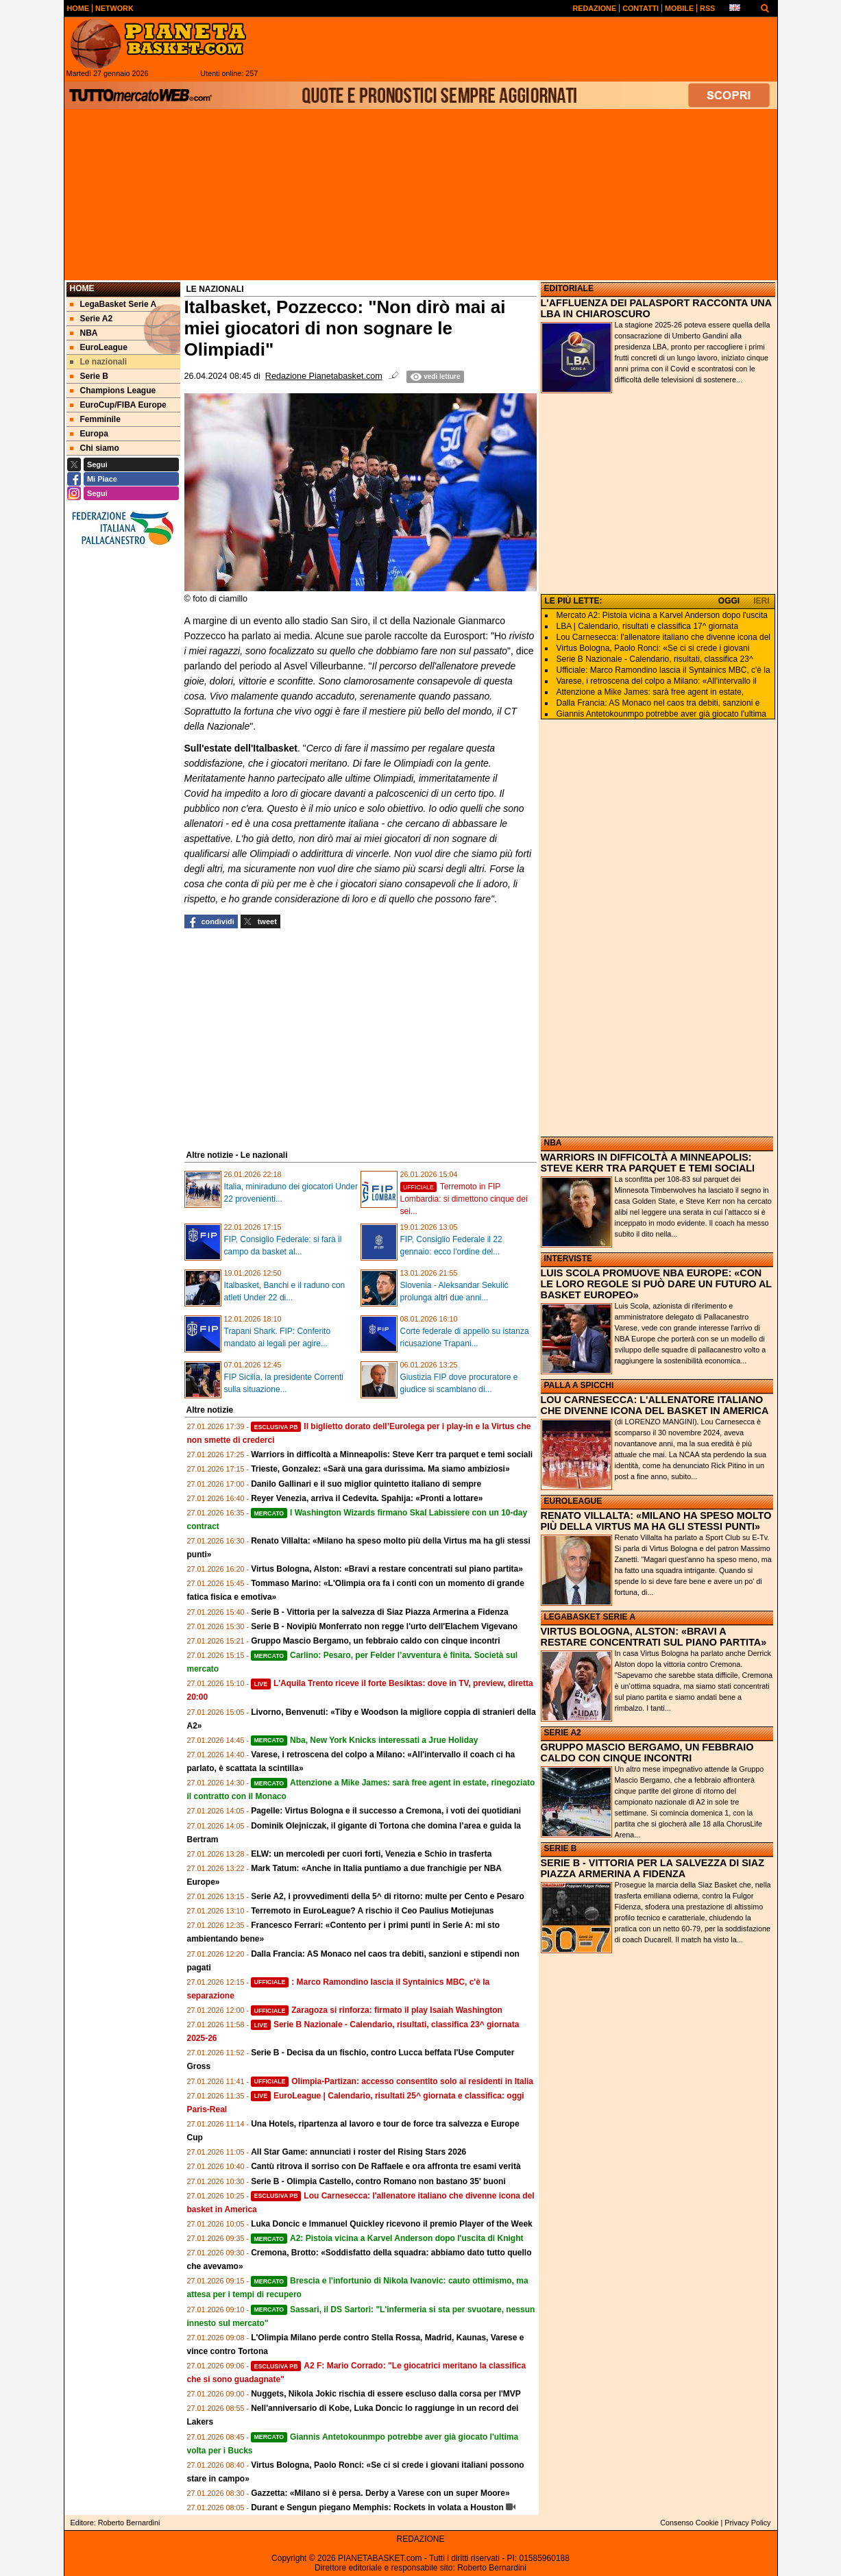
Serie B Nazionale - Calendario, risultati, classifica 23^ (655, 659)
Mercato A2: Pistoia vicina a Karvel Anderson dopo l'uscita (662, 615)
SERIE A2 (562, 1732)
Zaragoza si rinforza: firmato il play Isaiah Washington (376, 2010)
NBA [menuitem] (84, 333)
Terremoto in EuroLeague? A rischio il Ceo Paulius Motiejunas (372, 1911)
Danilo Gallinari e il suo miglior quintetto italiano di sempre (366, 1484)
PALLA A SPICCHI (579, 1385)
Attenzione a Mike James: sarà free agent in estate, (650, 692)
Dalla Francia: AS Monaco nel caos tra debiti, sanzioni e (658, 703)
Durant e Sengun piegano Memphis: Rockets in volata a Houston (377, 2507)
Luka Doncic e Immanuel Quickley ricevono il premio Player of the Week (392, 2224)
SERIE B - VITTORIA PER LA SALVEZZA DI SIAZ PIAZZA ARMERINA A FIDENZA (652, 1868)
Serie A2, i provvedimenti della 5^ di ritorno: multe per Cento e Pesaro (387, 1896)
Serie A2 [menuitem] (91, 318)
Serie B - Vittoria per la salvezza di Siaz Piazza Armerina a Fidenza (379, 1612)
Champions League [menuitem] (113, 390)
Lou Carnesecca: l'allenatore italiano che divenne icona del (664, 637)
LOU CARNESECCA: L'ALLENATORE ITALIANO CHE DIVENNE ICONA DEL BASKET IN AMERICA (655, 1405)
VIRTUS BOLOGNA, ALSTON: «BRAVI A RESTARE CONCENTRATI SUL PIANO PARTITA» (654, 1637)
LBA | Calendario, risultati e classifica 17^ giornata (648, 626)
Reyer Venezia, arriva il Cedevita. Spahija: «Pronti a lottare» (367, 1498)
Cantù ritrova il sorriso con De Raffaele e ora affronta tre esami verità (385, 2166)
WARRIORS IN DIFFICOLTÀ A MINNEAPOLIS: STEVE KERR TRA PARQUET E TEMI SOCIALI (648, 1163)
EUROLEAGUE (573, 1501)
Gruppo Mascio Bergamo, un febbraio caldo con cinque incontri (375, 1641)
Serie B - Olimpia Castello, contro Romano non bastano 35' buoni (378, 2181)
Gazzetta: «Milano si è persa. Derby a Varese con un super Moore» (380, 2493)
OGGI (729, 601)
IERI (761, 601)
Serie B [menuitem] (89, 376)
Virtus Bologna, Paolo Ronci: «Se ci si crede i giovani (653, 648)
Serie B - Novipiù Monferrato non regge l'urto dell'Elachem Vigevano (384, 1626)
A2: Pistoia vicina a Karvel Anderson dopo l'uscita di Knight (387, 2238)
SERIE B (560, 1848)
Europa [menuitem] (89, 433)
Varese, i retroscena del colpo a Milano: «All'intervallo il (657, 681)
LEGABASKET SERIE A (590, 1617)
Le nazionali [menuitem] (98, 362)
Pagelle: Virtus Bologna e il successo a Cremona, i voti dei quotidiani (386, 1811)
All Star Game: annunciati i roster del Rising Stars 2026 (358, 2152)
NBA (553, 1143)
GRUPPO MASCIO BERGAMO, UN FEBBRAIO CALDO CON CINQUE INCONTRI (647, 1752)
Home (82, 288)
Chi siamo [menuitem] (94, 448)
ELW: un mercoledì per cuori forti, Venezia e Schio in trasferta (371, 1854)
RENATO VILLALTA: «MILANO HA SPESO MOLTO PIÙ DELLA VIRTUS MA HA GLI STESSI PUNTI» (656, 1521)
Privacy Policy (747, 2522)
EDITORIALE (569, 288)
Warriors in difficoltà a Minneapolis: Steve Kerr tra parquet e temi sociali (392, 1454)
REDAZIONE (420, 2539)
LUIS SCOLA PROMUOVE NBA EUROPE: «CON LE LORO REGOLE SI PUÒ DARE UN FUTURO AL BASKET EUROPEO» (656, 1283)
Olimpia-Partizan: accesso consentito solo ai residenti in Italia (392, 2081)
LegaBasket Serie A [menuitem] (113, 304)
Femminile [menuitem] (95, 419)
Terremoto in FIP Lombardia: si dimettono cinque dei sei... (464, 1199)
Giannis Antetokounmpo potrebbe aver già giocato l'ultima (661, 714)
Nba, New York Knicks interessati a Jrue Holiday (364, 1740)
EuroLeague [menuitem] (98, 347)
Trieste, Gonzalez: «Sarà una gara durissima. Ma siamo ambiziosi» (380, 1469)
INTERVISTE (568, 1258)
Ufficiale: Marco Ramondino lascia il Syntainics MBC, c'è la (663, 670)
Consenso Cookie (689, 2522)
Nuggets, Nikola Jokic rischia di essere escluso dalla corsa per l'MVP (386, 2394)
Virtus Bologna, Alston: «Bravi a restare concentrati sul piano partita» (387, 1569)
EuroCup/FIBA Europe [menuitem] (118, 405)
